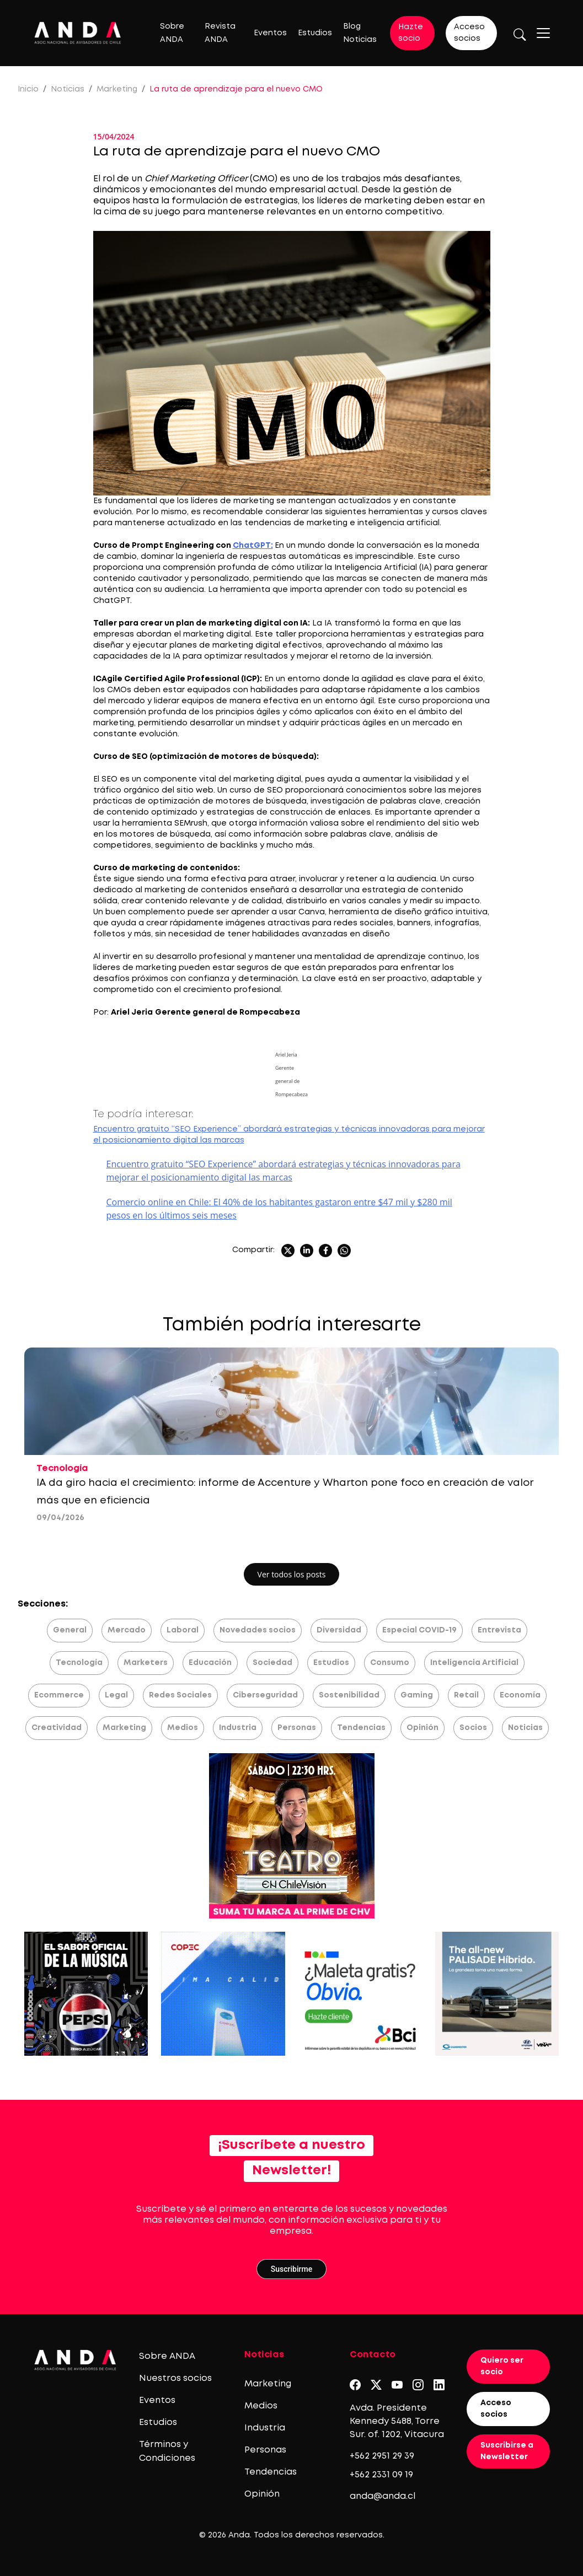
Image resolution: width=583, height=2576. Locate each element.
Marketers (146, 1662)
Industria (237, 1727)
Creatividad (56, 1727)
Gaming (416, 1695)
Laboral (183, 1630)
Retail (466, 1695)
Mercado (127, 1630)
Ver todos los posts (292, 1574)
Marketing (117, 89)
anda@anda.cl (382, 2496)
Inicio (28, 89)
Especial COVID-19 (419, 1630)
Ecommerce (59, 1695)
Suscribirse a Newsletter (506, 2451)
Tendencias (361, 1727)
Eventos (270, 33)
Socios (473, 1727)
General (70, 1630)
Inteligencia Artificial (474, 1662)
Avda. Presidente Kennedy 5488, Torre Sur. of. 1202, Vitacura (397, 2421)
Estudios (315, 33)
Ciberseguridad (265, 1695)
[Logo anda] (78, 33)
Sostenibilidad (349, 1695)
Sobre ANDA (167, 2356)
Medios (182, 1727)
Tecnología (79, 1662)
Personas (296, 1727)
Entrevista (499, 1630)
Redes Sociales (180, 1695)
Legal (116, 1695)
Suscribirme (291, 2269)
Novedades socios (258, 1630)
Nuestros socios (175, 2378)
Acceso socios (469, 33)
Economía (520, 1695)
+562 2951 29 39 (382, 2456)
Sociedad (272, 1662)
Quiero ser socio (501, 2366)
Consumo (389, 1662)
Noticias (67, 89)
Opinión (422, 1727)
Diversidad (339, 1630)
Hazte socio (410, 33)
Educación (210, 1662)
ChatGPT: (253, 545)
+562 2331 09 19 (381, 2475)
